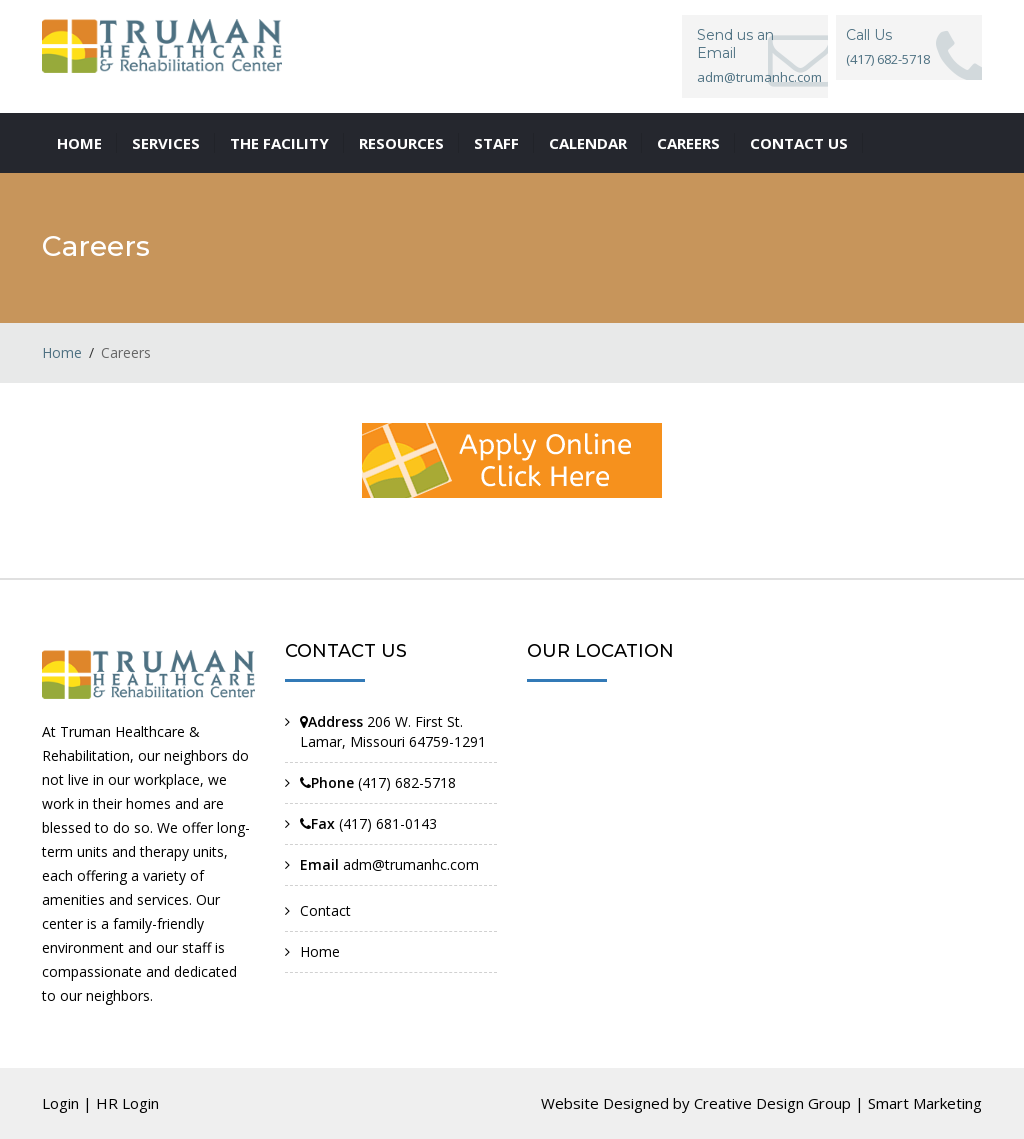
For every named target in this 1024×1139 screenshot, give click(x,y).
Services (166, 143)
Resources (401, 143)
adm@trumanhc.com (759, 77)
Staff (496, 143)
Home (79, 143)
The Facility (279, 143)
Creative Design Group (772, 1103)
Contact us (799, 143)
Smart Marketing (925, 1103)
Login (60, 1103)
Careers (688, 143)
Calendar (588, 143)
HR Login (127, 1103)
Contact (325, 910)
